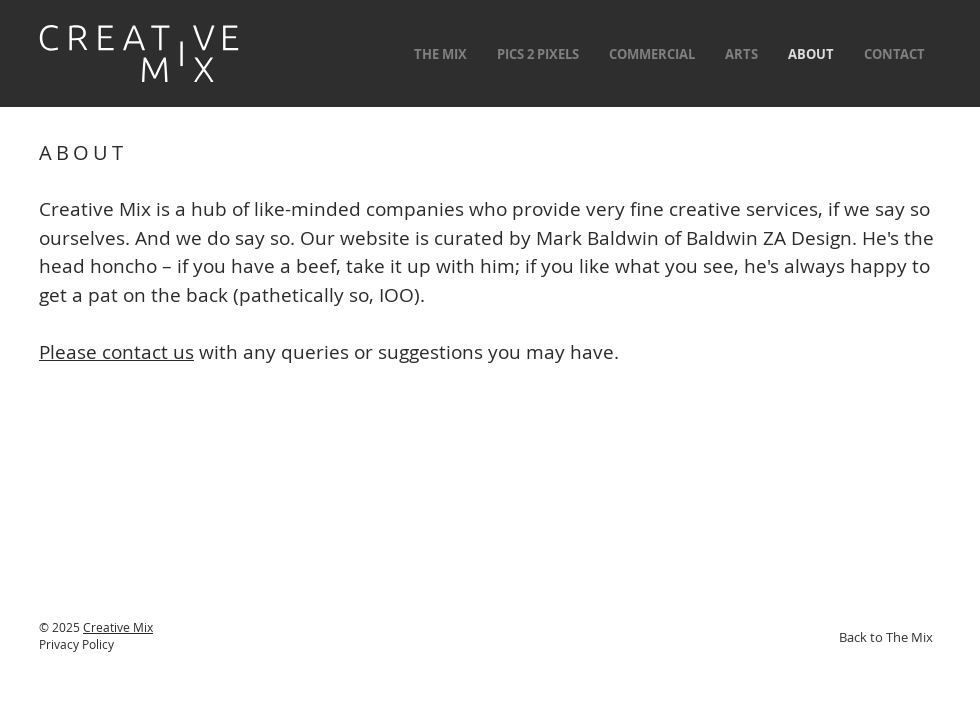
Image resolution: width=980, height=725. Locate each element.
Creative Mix (118, 627)
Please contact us (116, 352)
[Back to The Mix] (886, 637)
